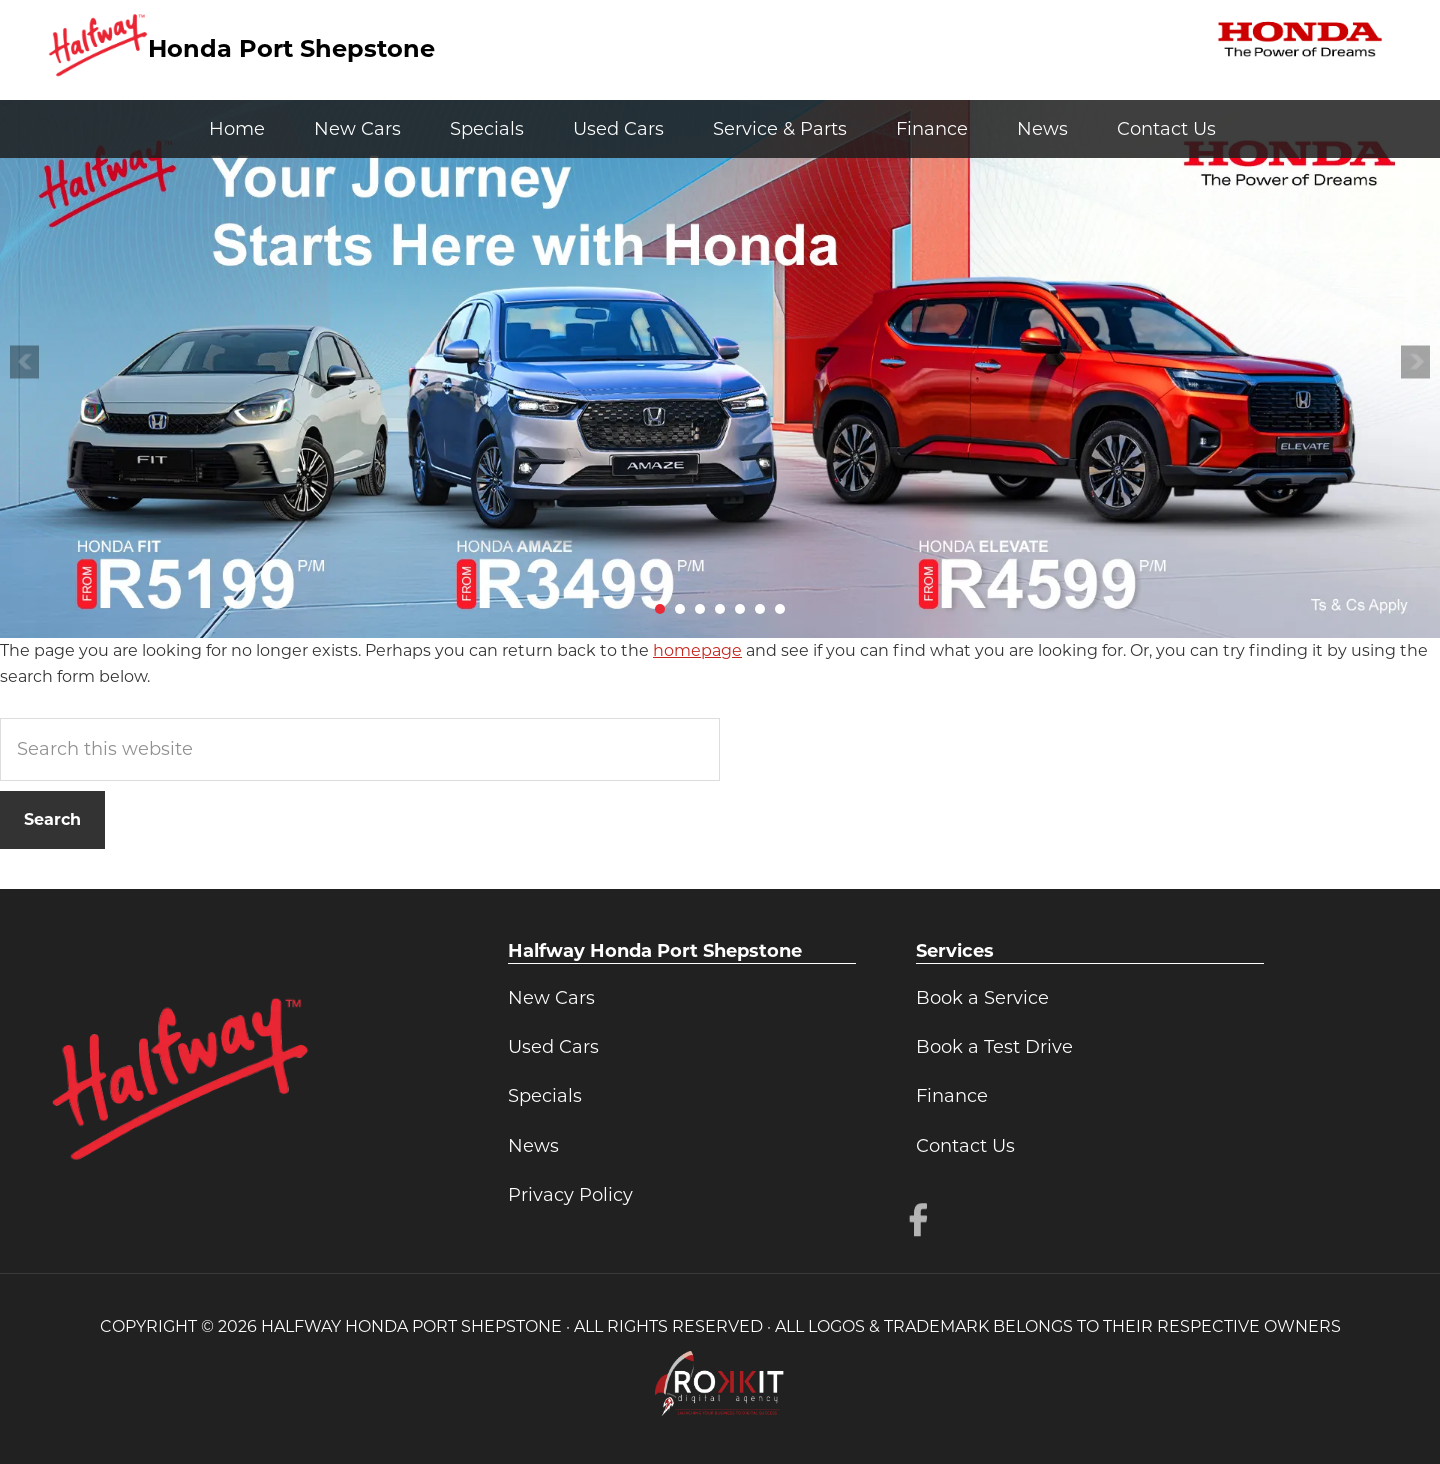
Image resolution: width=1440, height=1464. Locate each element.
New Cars (551, 998)
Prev (24, 361)
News (533, 1146)
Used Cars (553, 1047)
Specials (545, 1096)
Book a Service (982, 998)
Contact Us (965, 1146)
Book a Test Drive (994, 1047)
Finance (952, 1096)
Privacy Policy (570, 1195)
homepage (697, 650)
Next (1415, 361)
